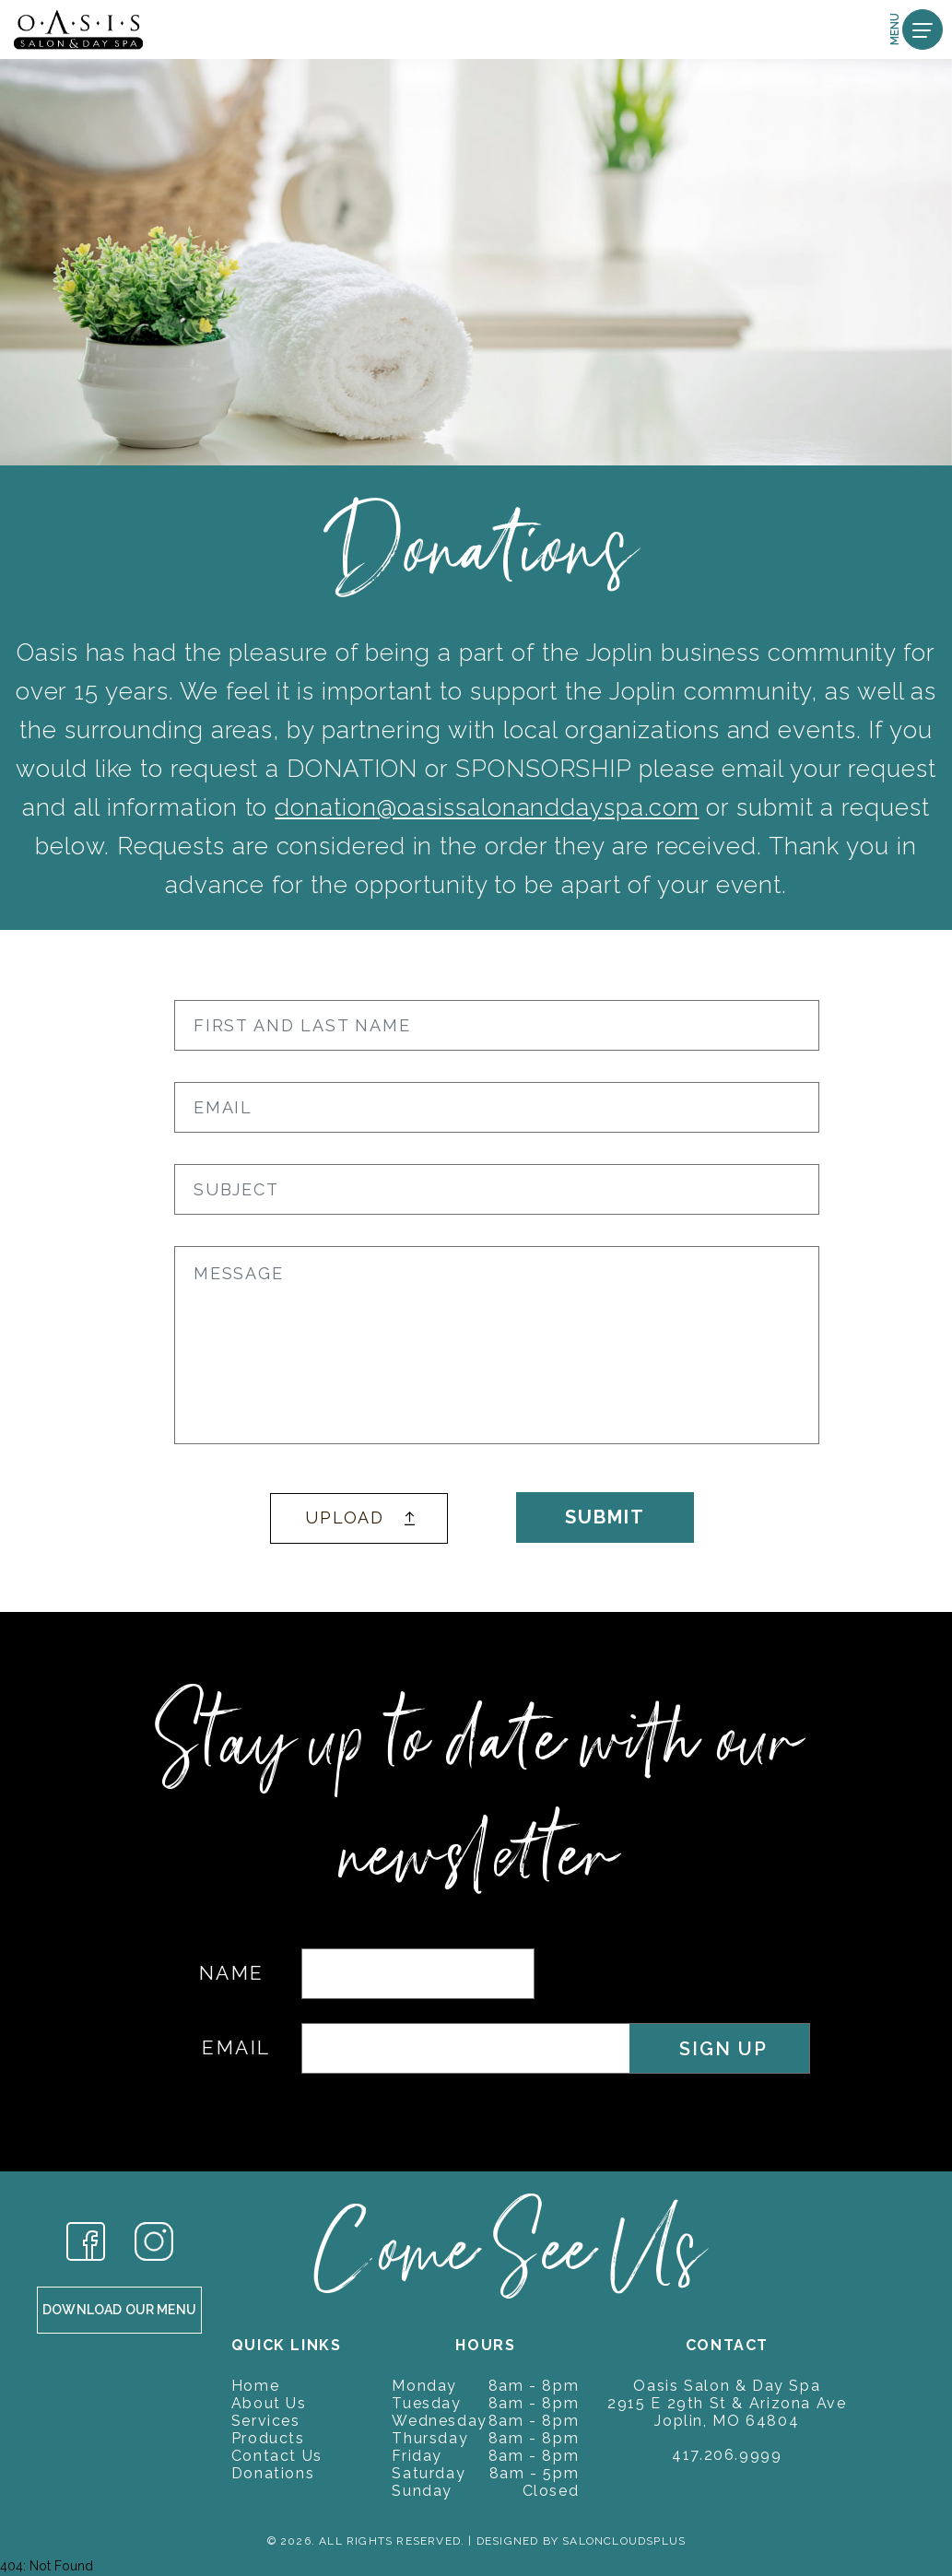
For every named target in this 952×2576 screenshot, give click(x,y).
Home (255, 2385)
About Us (269, 2403)
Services (265, 2420)
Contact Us (277, 2455)
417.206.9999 (727, 2455)
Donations (273, 2473)
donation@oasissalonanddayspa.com (487, 807)
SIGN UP (723, 2049)
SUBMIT (605, 1517)
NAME (231, 1972)
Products (268, 2438)
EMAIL (236, 2047)
